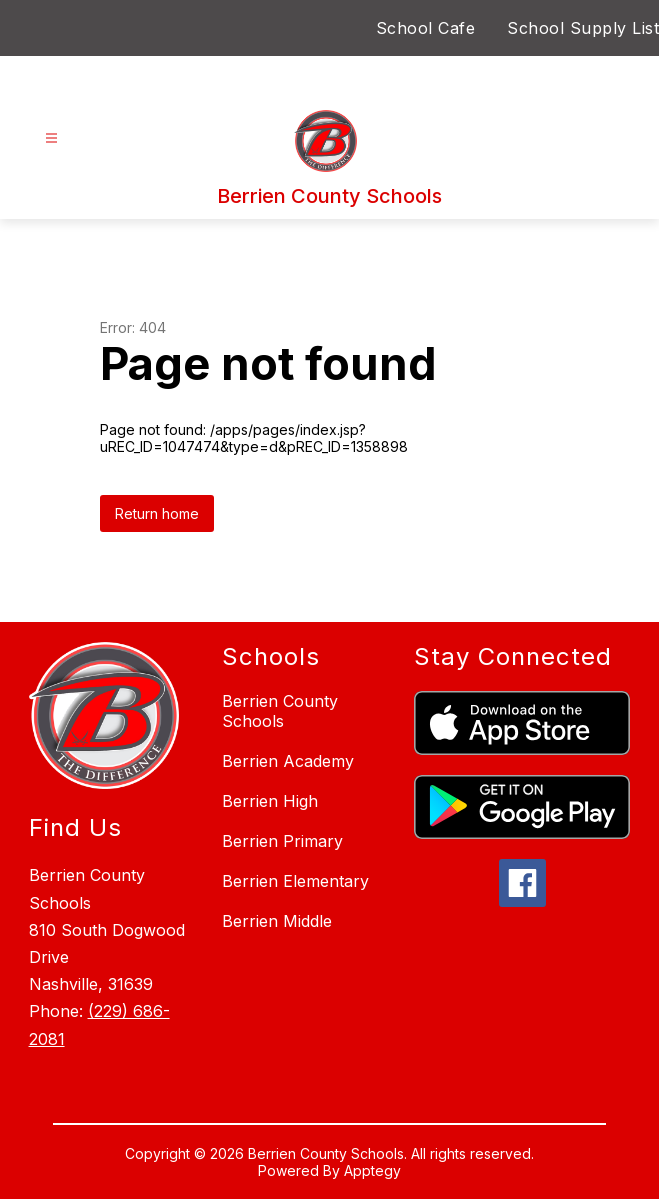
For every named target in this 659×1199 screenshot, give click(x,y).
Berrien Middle (277, 921)
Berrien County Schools (280, 711)
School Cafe (426, 28)
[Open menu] (51, 138)
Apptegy (372, 1170)
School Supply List (583, 28)
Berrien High (270, 801)
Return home (157, 513)
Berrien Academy (288, 761)
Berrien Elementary (295, 881)
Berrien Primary (282, 841)
